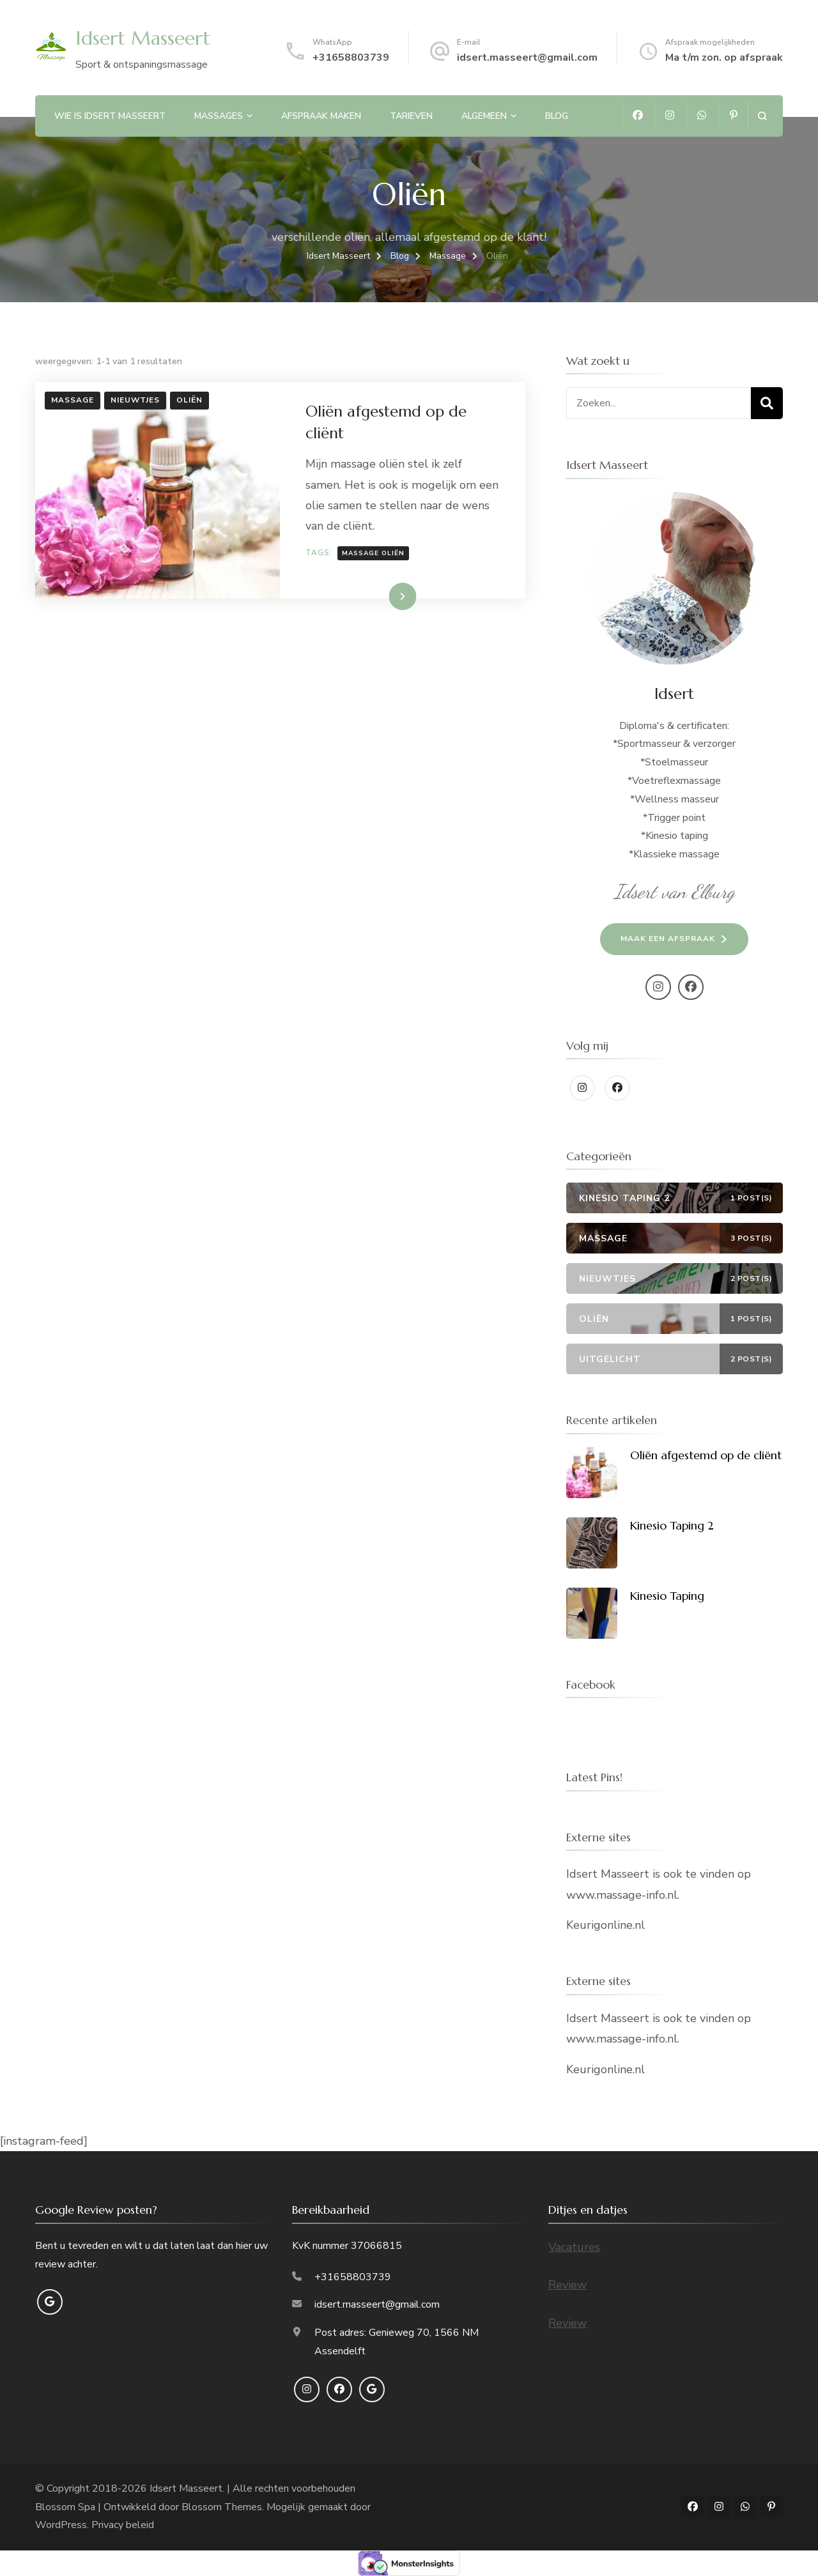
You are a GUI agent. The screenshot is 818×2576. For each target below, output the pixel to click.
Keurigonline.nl (605, 1925)
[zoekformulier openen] (762, 116)
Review (567, 2284)
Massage (72, 400)
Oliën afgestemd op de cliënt (706, 1455)
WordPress (61, 2525)
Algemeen (484, 116)
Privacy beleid (122, 2525)
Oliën (189, 400)
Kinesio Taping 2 (672, 1525)
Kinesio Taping (667, 1595)
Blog (556, 116)
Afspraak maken (321, 116)
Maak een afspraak (668, 938)
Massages (218, 116)
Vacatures (574, 2247)
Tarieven (411, 116)
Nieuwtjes (135, 400)
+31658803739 (351, 57)
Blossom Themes (221, 2507)
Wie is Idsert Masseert (110, 116)
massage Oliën (373, 553)
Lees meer (382, 596)
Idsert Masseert (142, 38)
